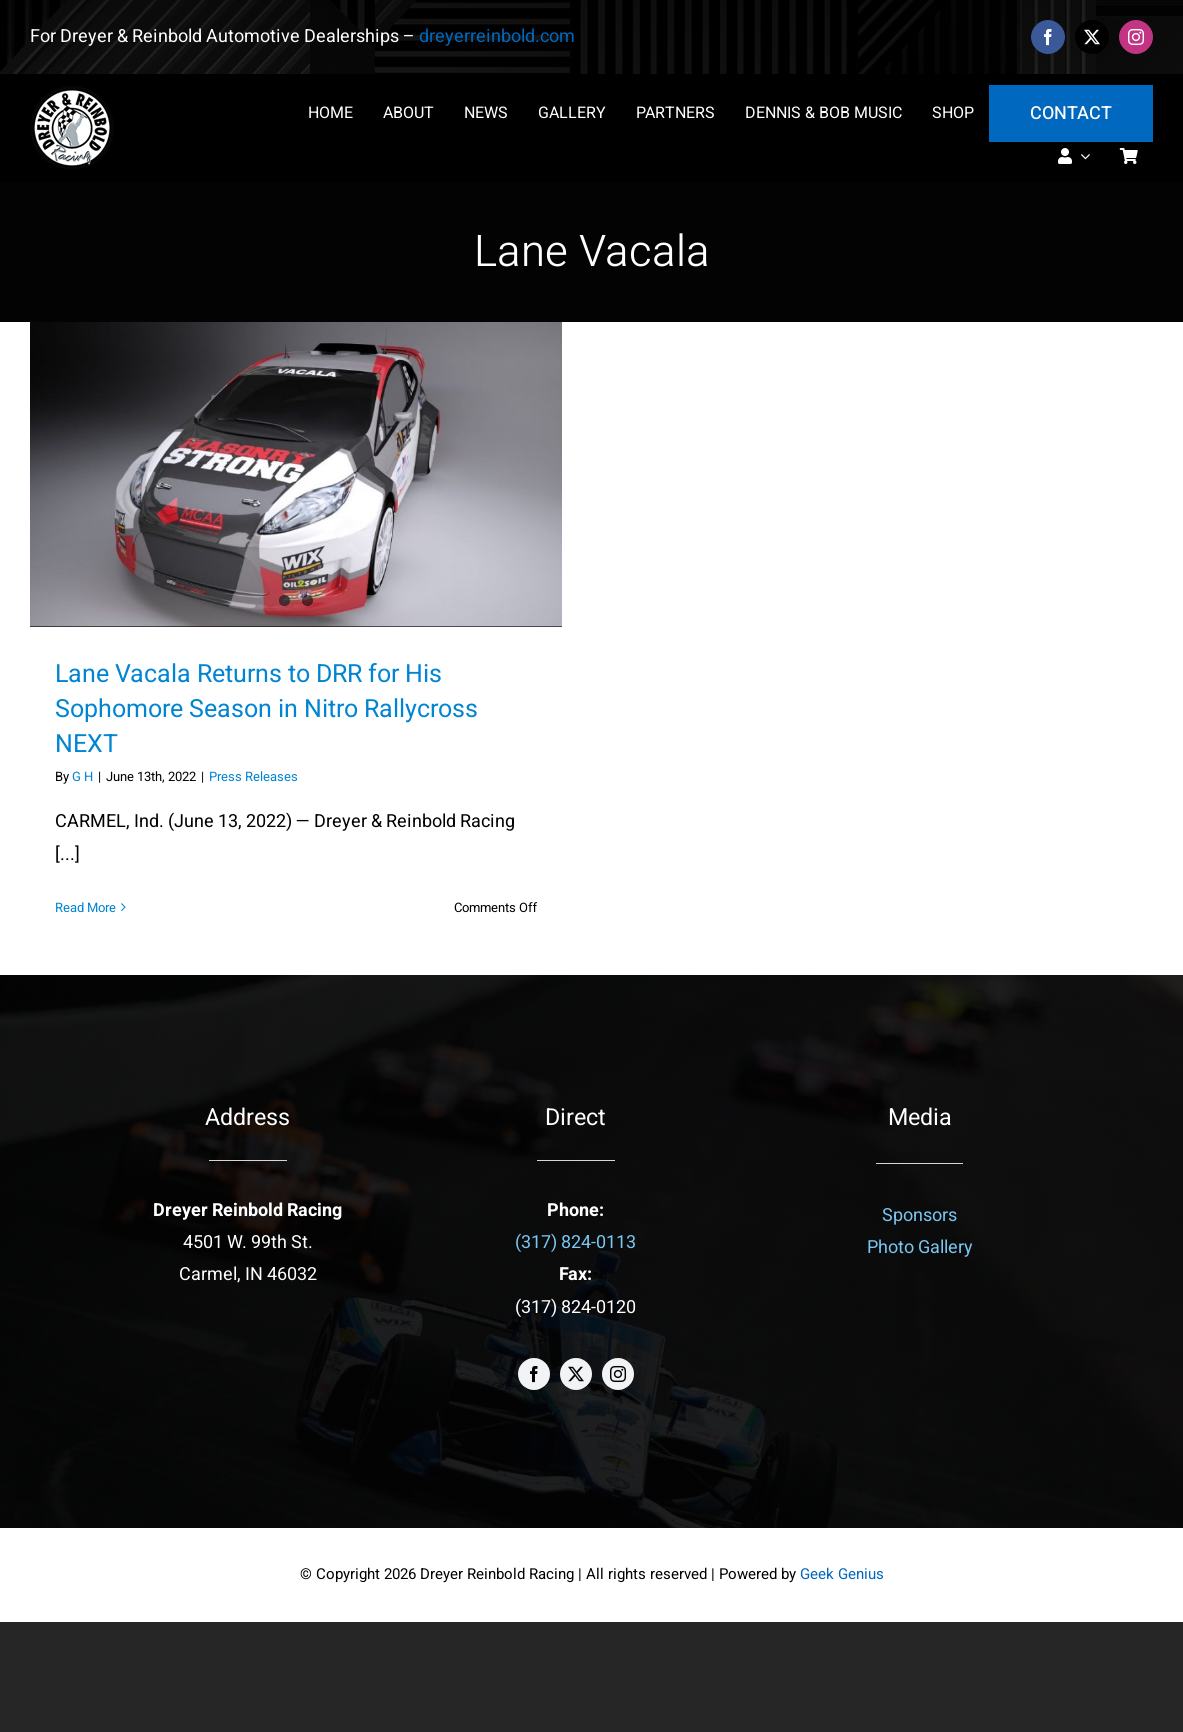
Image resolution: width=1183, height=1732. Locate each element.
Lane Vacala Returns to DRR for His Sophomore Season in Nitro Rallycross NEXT (266, 709)
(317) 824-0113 (575, 1242)
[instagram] (1136, 37)
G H (82, 776)
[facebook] (1048, 37)
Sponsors (919, 1215)
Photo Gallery (920, 1247)
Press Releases (253, 776)
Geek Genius (842, 1574)
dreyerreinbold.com (497, 36)
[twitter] (1092, 37)
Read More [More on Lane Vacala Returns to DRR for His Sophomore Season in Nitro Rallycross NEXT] (85, 907)
